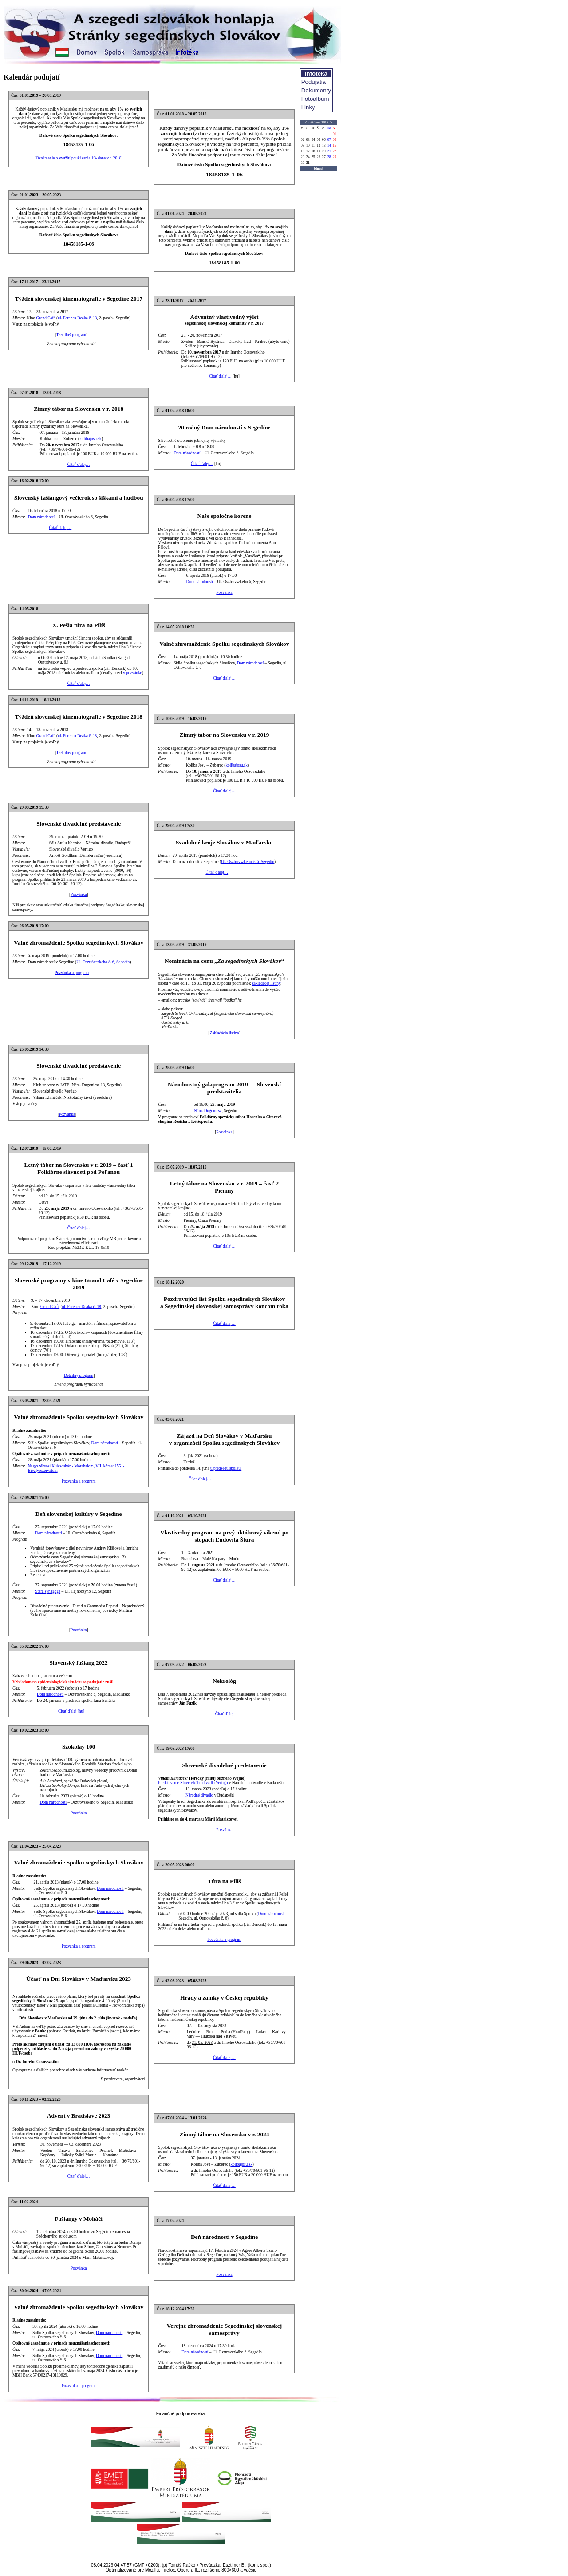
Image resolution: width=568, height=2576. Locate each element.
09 (302, 145)
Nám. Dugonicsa (208, 1111)
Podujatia (313, 82)
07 (329, 140)
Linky (308, 107)
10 (308, 145)
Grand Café (45, 318)
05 (318, 140)
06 (324, 140)
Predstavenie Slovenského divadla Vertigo (193, 1783)
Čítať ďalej (224, 1714)
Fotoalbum (315, 98)
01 (334, 134)
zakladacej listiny (266, 983)
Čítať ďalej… (220, 376)
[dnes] (318, 169)
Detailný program (71, 335)
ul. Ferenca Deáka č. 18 (77, 318)
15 (334, 145)
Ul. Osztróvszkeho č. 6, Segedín (247, 861)
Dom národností (187, 453)
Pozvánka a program (72, 972)
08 (334, 140)
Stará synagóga (47, 1591)
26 (318, 157)
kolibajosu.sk (90, 439)
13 (324, 145)
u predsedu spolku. (225, 1468)
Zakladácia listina (224, 1033)
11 (313, 145)
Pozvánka (224, 592)
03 (308, 140)
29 (334, 157)
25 (313, 157)
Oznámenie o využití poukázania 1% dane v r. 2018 (78, 158)
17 (308, 151)
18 (313, 151)
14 (329, 145)
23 (302, 157)
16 (302, 151)
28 (329, 157)
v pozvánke (132, 673)
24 (308, 157)
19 (318, 151)
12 (318, 145)
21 (329, 151)
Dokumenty (316, 90)
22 (334, 151)
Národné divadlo (199, 1795)
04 (313, 140)
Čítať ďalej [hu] (71, 1711)
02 (302, 140)
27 (324, 157)
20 (324, 151)
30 (302, 163)
